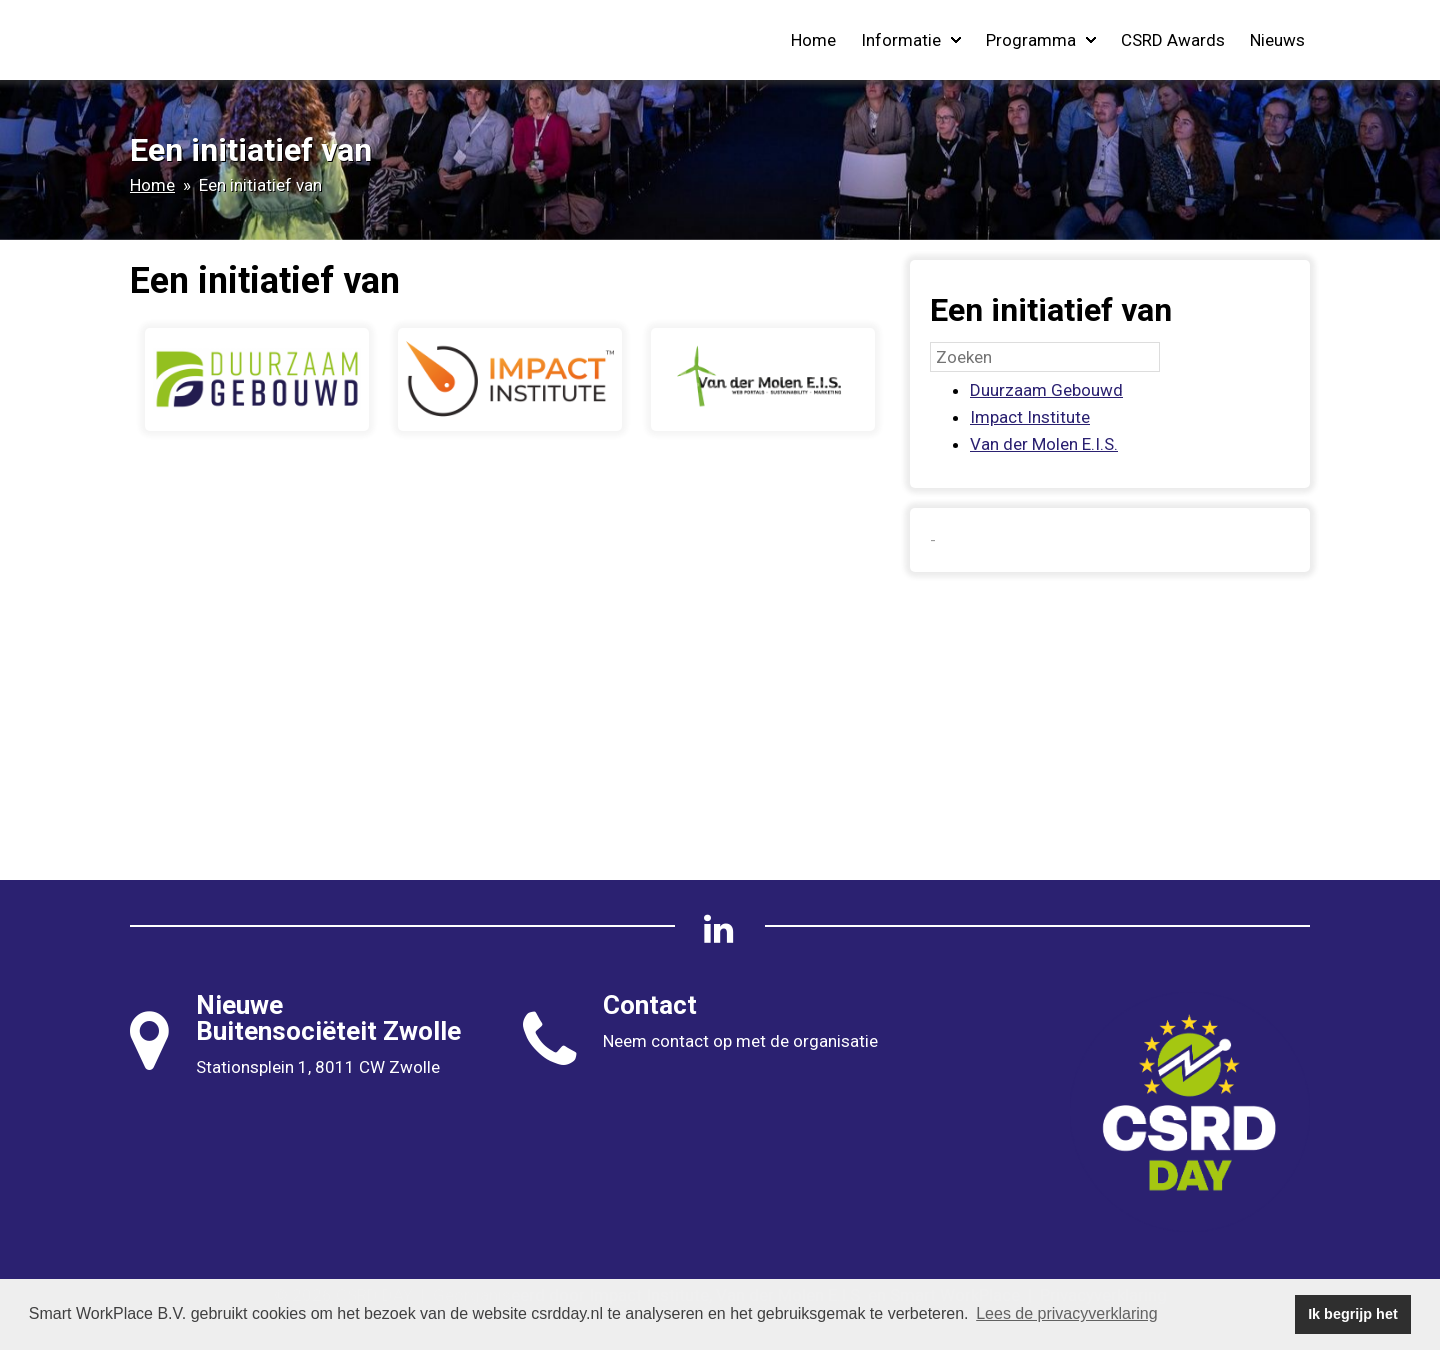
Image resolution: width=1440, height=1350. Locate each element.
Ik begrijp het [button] (1353, 1314)
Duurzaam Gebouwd (1046, 390)
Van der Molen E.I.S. (1044, 444)
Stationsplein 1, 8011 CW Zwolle (318, 1067)
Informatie (911, 40)
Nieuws (1277, 40)
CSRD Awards (1173, 40)
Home (813, 40)
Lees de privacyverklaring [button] (1066, 1313)
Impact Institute (1030, 417)
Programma (1041, 40)
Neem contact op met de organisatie (740, 1041)
